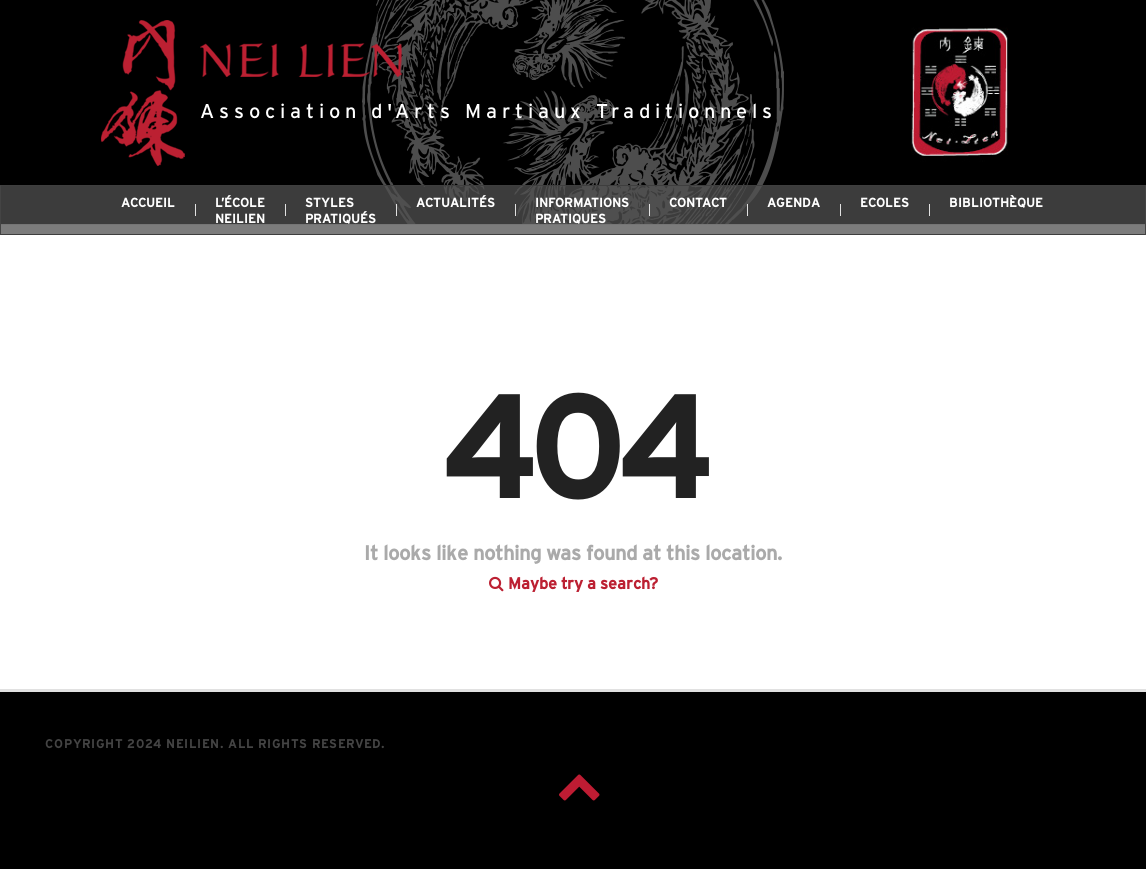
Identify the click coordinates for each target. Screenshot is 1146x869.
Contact (698, 203)
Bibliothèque (996, 203)
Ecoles (884, 203)
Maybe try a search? (573, 564)
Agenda (793, 203)
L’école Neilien (240, 211)
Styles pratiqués (340, 211)
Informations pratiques (582, 211)
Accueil (148, 203)
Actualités (455, 203)
